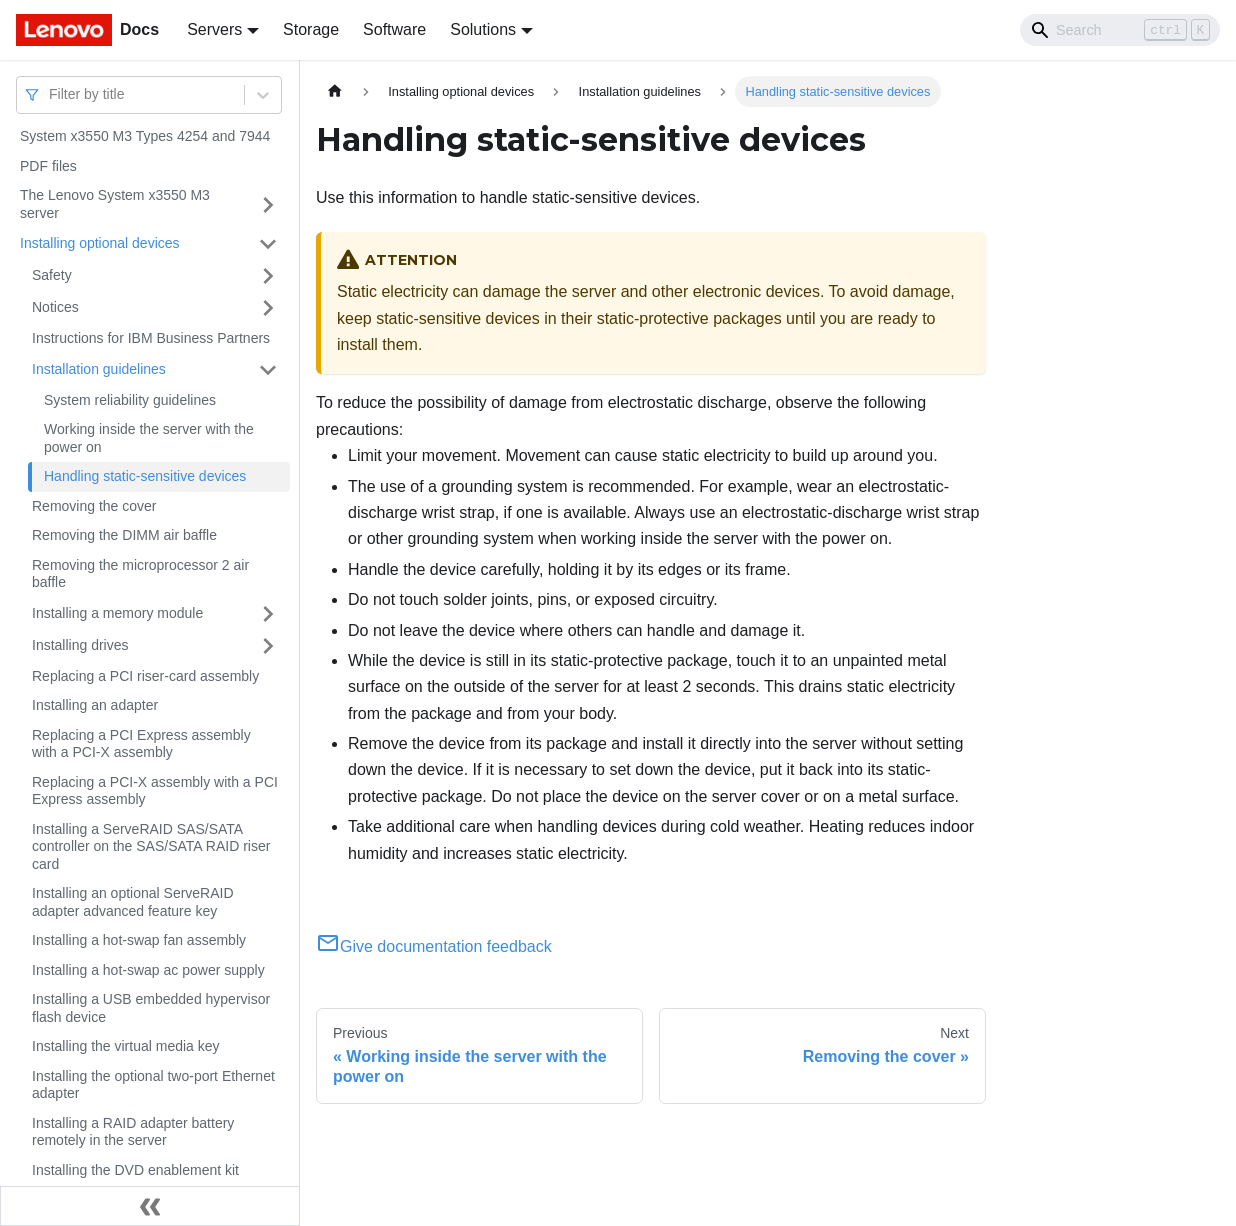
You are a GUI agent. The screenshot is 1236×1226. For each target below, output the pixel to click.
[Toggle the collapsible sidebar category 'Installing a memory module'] (268, 614)
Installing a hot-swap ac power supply (148, 970)
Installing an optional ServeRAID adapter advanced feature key (133, 902)
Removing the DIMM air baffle (124, 535)
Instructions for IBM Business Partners (151, 338)
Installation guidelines (99, 369)
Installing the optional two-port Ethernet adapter (153, 1085)
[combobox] (51, 94)
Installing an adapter (95, 705)
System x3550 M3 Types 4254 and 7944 (145, 136)
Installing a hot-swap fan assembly (139, 940)
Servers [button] (214, 29)
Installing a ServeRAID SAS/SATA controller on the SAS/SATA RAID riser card (151, 846)
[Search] (1120, 30)
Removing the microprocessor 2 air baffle (140, 574)
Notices (55, 307)
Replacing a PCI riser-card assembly (145, 676)
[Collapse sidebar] (150, 1206)
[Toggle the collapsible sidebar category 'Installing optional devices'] (268, 244)
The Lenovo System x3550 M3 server (115, 204)
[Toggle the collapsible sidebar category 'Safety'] (268, 276)
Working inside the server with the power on (149, 438)
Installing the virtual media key (126, 1046)
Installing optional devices (100, 243)
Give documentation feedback (434, 946)
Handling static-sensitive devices (145, 476)
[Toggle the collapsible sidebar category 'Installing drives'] (268, 646)
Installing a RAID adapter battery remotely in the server (133, 1132)
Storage (311, 29)
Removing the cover (94, 506)
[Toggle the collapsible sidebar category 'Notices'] (268, 308)
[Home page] (335, 91)
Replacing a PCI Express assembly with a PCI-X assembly (141, 744)
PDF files (48, 166)
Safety (52, 275)
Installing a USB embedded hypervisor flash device (151, 1008)
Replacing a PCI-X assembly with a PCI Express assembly (155, 791)
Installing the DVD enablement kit (135, 1170)
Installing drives (80, 645)
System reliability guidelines (130, 400)
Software (394, 29)
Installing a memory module (117, 613)
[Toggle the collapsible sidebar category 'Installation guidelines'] (268, 370)
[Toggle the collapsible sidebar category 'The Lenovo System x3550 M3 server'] (268, 204)
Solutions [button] (483, 29)
